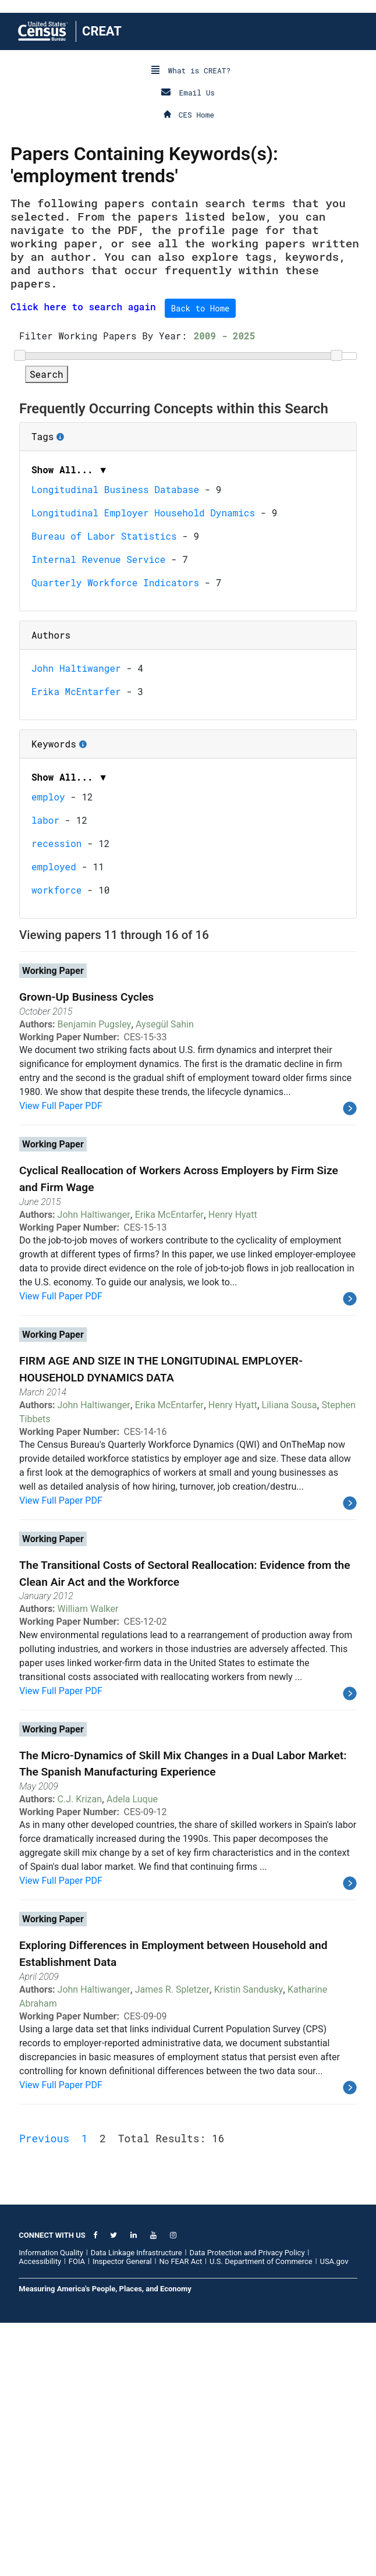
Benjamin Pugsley (95, 1277)
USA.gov (334, 2514)
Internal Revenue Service (98, 812)
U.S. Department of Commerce (261, 2514)
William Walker (88, 1862)
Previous (44, 2391)
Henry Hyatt (232, 1467)
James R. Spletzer (172, 2242)
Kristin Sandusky (248, 2242)
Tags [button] (82, 686)
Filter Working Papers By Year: (103, 589)
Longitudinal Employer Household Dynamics (143, 766)
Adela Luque (132, 2052)
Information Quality (51, 2505)
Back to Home (200, 308)
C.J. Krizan (80, 2052)
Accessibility (40, 2514)
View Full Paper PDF (60, 1359)
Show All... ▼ (69, 723)
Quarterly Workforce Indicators (115, 836)
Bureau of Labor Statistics (104, 789)
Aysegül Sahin (165, 1277)
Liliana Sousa (289, 1658)
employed (53, 1120)
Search (46, 627)
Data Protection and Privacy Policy (247, 2505)
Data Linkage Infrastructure (136, 2505)
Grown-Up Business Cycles (86, 1250)
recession (56, 1096)
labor (45, 1073)
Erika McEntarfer (76, 944)
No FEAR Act (180, 2514)
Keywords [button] (93, 993)
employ (48, 1050)
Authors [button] (50, 888)
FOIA (77, 2514)
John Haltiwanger (76, 921)
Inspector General (122, 2514)
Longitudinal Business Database (115, 742)
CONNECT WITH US (52, 2488)
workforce (56, 1143)
